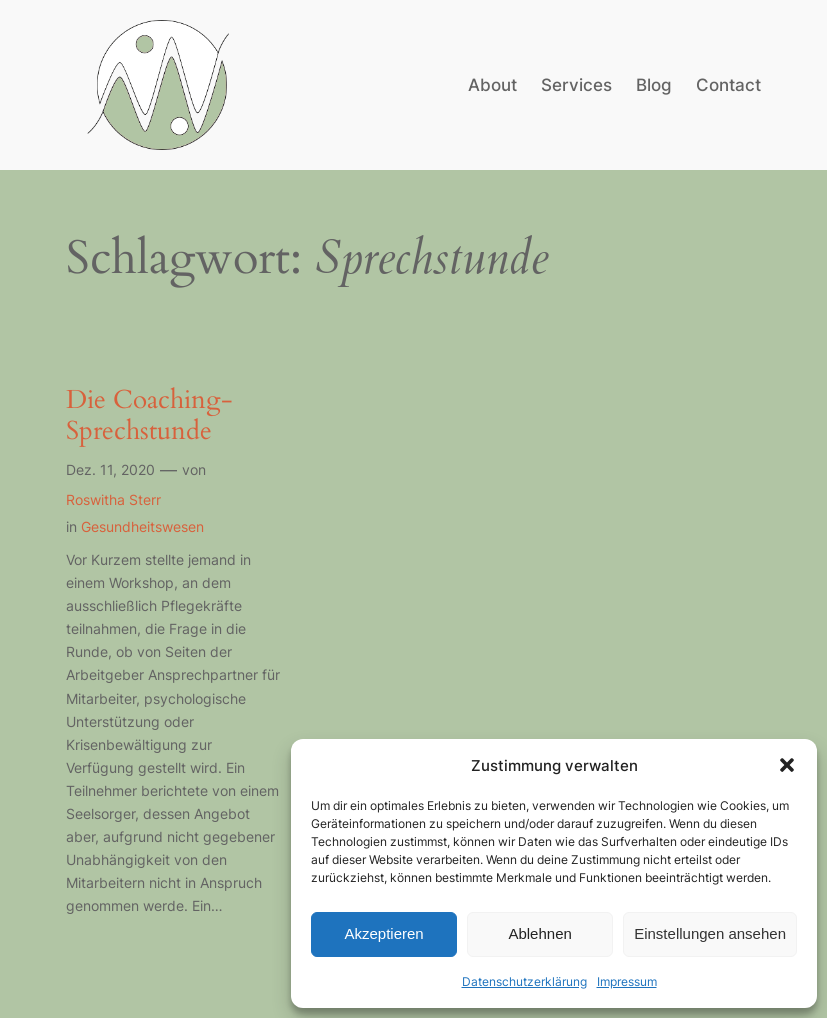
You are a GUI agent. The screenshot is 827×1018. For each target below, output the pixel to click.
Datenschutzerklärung (524, 981)
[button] (787, 765)
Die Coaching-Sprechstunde (149, 416)
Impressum (627, 981)
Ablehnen (539, 933)
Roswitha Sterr (113, 499)
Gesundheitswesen (142, 526)
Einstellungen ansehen (710, 933)
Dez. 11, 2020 (110, 469)
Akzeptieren (383, 933)
